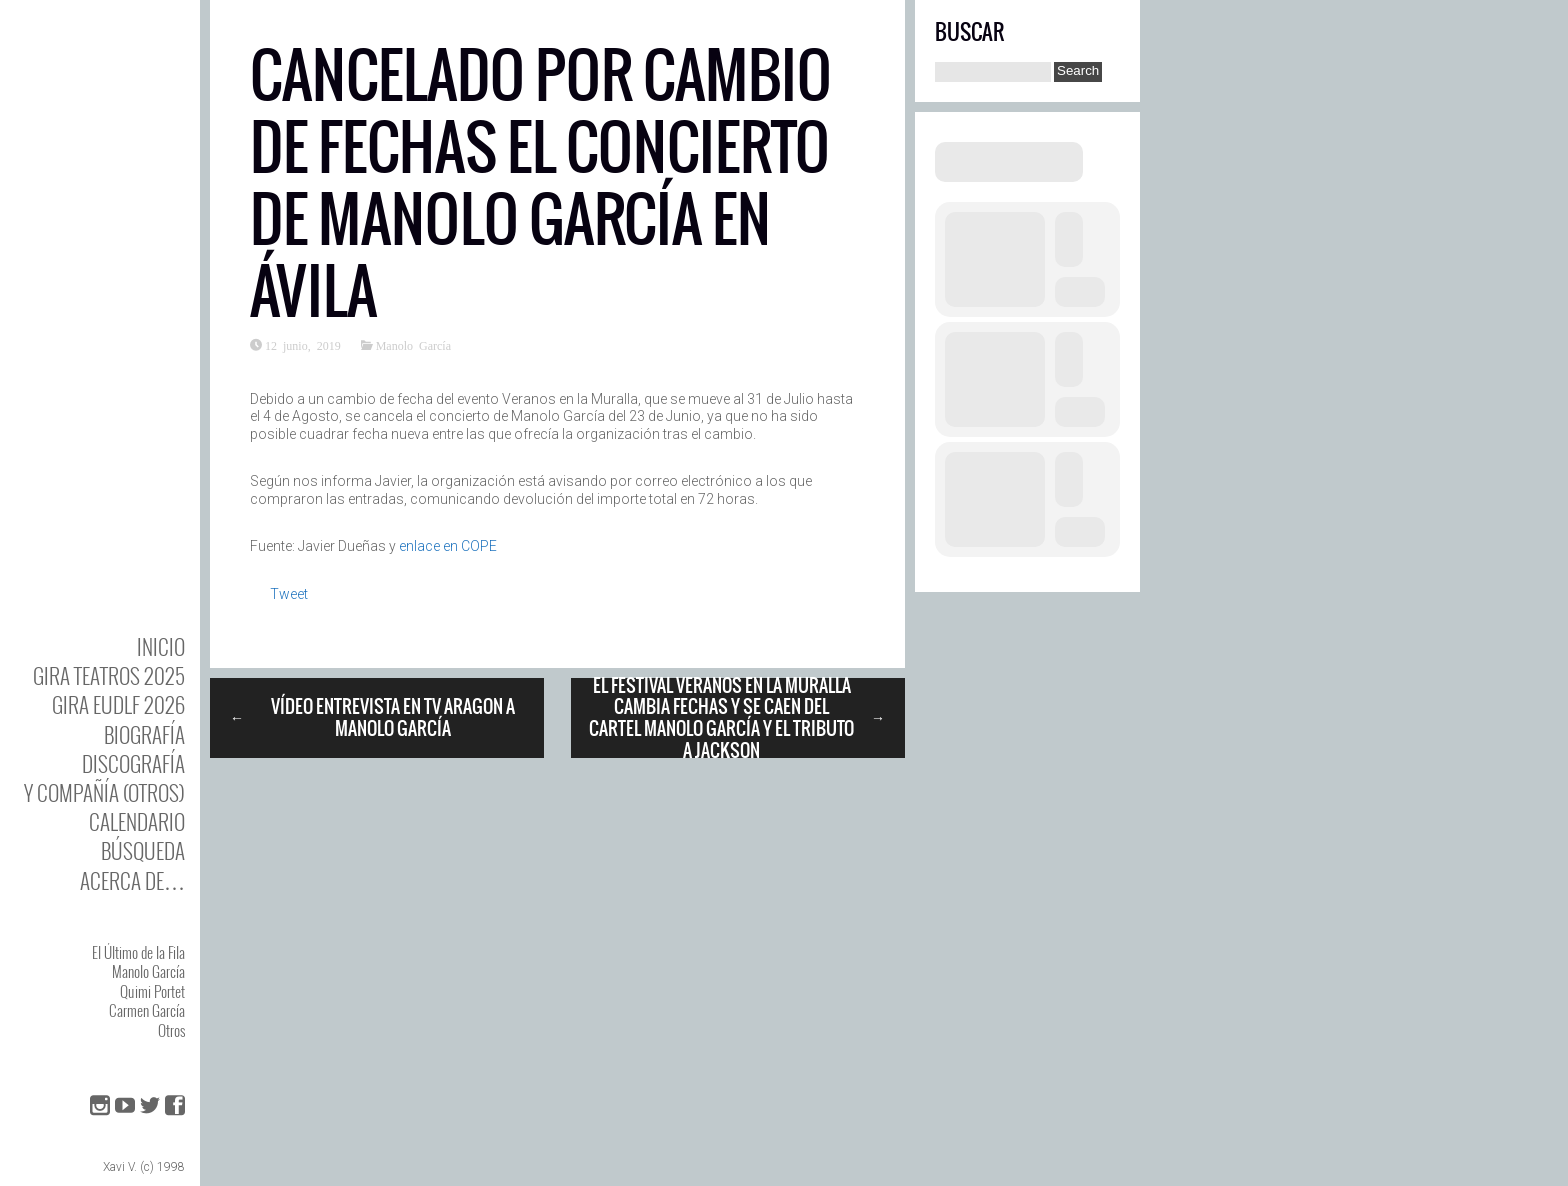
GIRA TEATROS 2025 (109, 675)
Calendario (137, 821)
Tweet (289, 594)
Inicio (161, 646)
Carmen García (147, 1010)
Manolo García (148, 971)
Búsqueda (143, 850)
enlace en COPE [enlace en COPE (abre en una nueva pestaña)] (448, 546)
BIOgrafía (144, 734)
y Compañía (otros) (104, 792)
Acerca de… (132, 880)
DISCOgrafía (133, 763)
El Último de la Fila (138, 952)
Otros (171, 1030)
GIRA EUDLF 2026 (118, 704)
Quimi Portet (152, 991)
